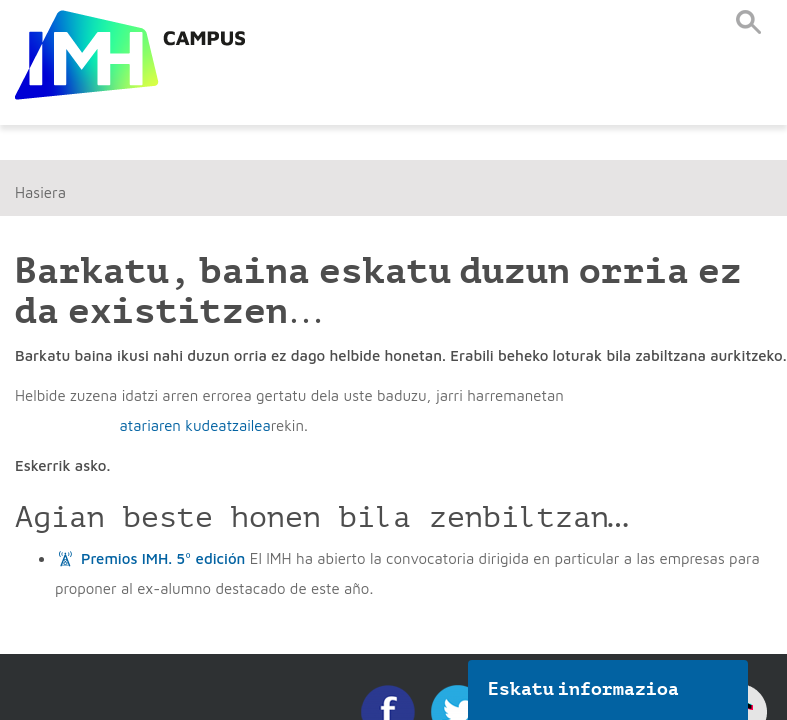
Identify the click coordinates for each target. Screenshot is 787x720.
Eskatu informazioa (584, 689)
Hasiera (40, 192)
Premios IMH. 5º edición (163, 558)
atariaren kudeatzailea (194, 425)
